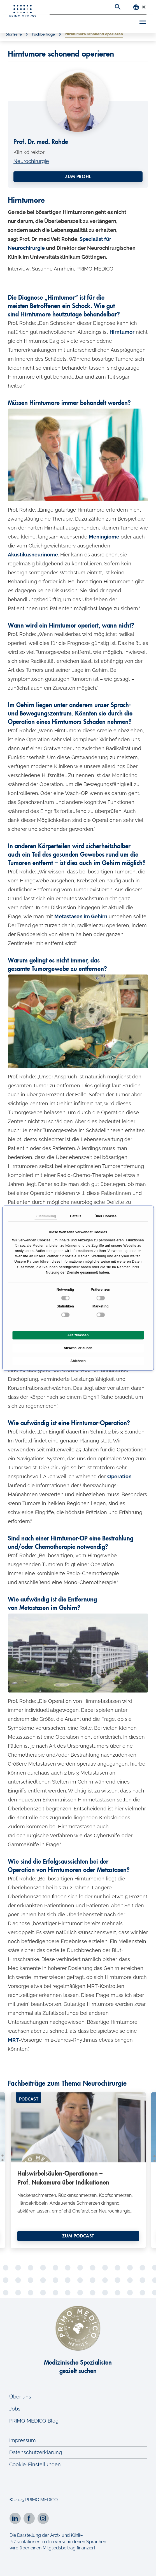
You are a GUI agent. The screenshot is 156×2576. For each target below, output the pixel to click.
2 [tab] (36, 2243)
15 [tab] (36, 2252)
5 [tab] (61, 2243)
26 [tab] (128, 2252)
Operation (119, 1476)
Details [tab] (75, 1216)
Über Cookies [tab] (106, 1216)
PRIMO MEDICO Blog (34, 2421)
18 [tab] (61, 2252)
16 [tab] (44, 2252)
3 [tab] (44, 2243)
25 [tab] (120, 2252)
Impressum (22, 2440)
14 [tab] (27, 2252)
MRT (13, 2040)
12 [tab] (120, 2243)
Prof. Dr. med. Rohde (40, 142)
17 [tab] (52, 2252)
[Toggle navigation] (137, 22)
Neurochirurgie (31, 161)
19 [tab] (69, 2252)
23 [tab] (103, 2252)
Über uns (20, 2397)
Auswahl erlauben (78, 1348)
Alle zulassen (78, 1335)
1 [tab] (27, 2243)
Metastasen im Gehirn (80, 916)
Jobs (14, 2409)
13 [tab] (128, 2243)
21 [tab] (86, 2252)
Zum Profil (78, 176)
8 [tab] (86, 2243)
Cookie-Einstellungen (35, 2464)
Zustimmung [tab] (46, 1216)
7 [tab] (78, 2243)
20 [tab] (78, 2252)
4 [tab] (52, 2243)
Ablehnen (78, 1361)
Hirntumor (122, 332)
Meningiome (104, 537)
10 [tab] (103, 2243)
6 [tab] (69, 2243)
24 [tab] (111, 2252)
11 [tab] (111, 2243)
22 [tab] (94, 2252)
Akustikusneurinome (33, 555)
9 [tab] (94, 2243)
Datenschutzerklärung (35, 2452)
